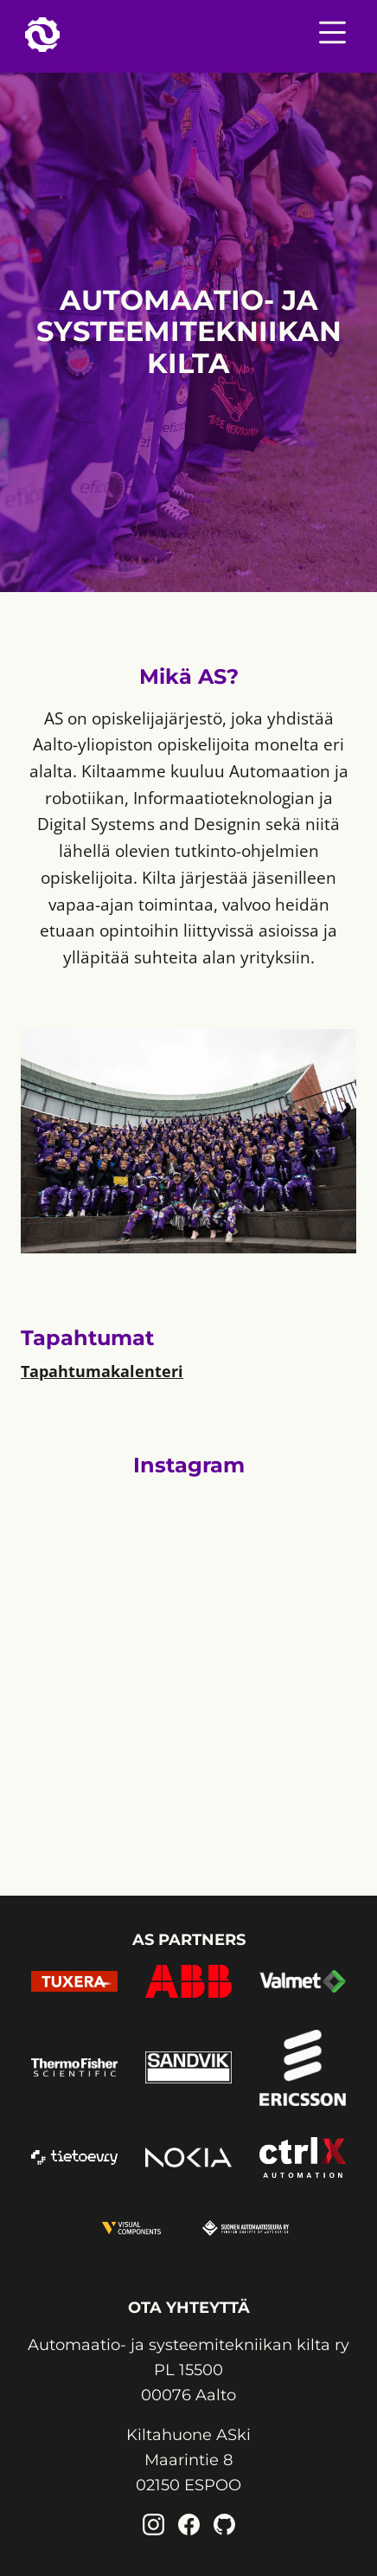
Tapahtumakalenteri (102, 1371)
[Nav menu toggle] (332, 36)
